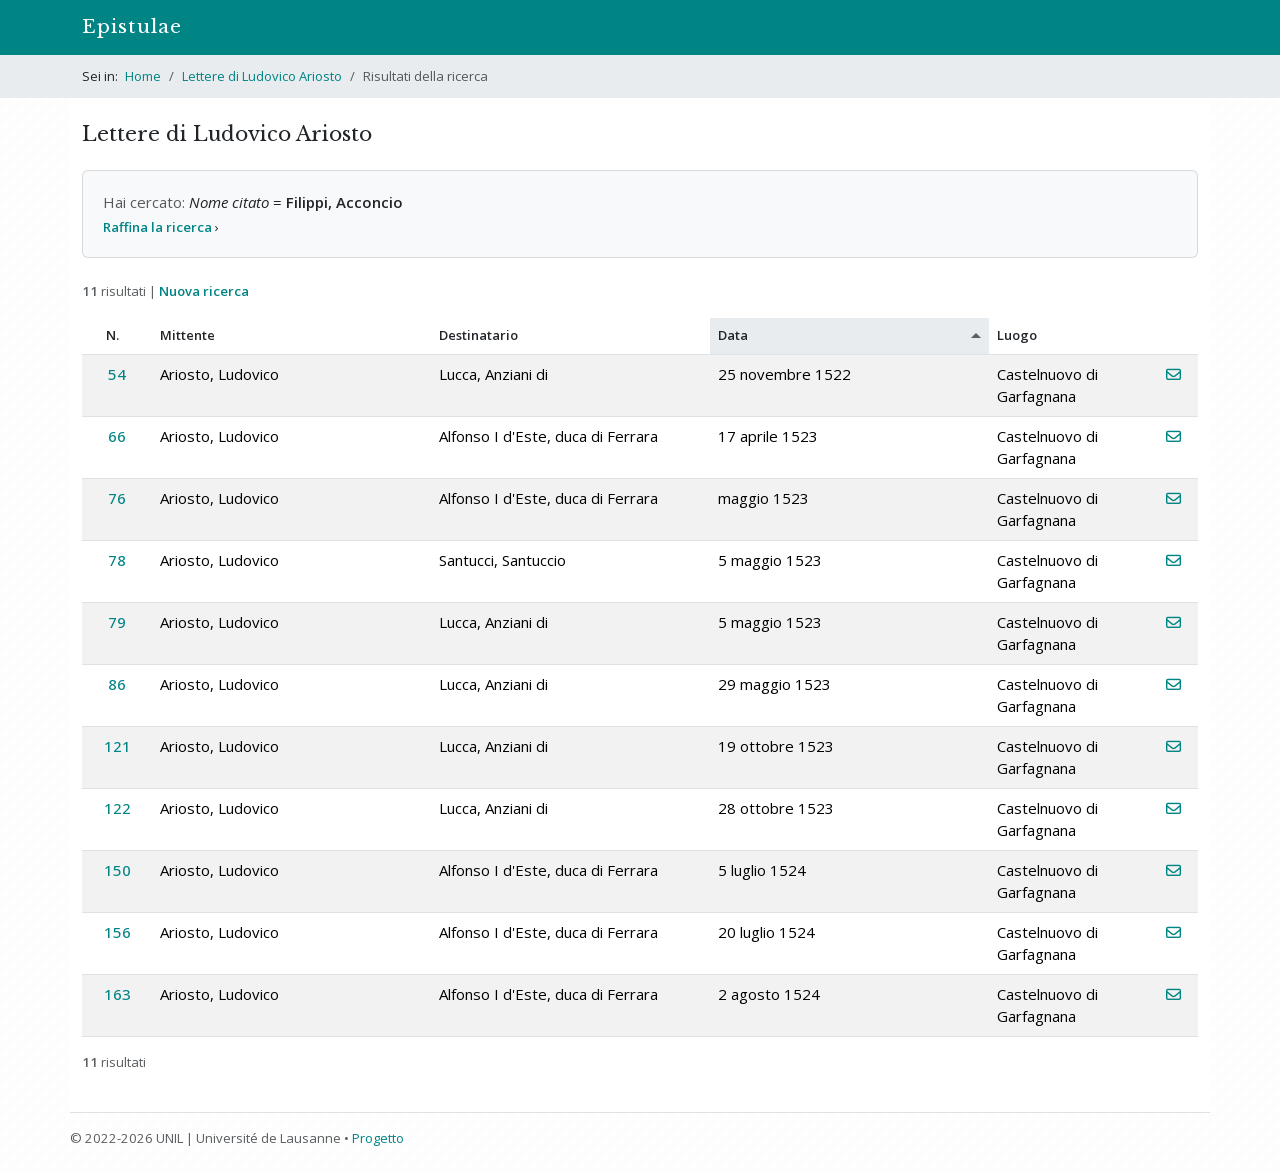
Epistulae (132, 26)
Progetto (378, 1138)
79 (117, 622)
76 (117, 498)
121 (117, 746)
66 (117, 436)
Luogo (1017, 335)
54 (117, 374)
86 (117, 684)
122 (117, 808)
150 (117, 870)
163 (117, 994)
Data (733, 335)
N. (112, 335)
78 (117, 560)
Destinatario (478, 335)
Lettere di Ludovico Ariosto (262, 76)
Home (143, 76)
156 (117, 932)
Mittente (187, 335)
